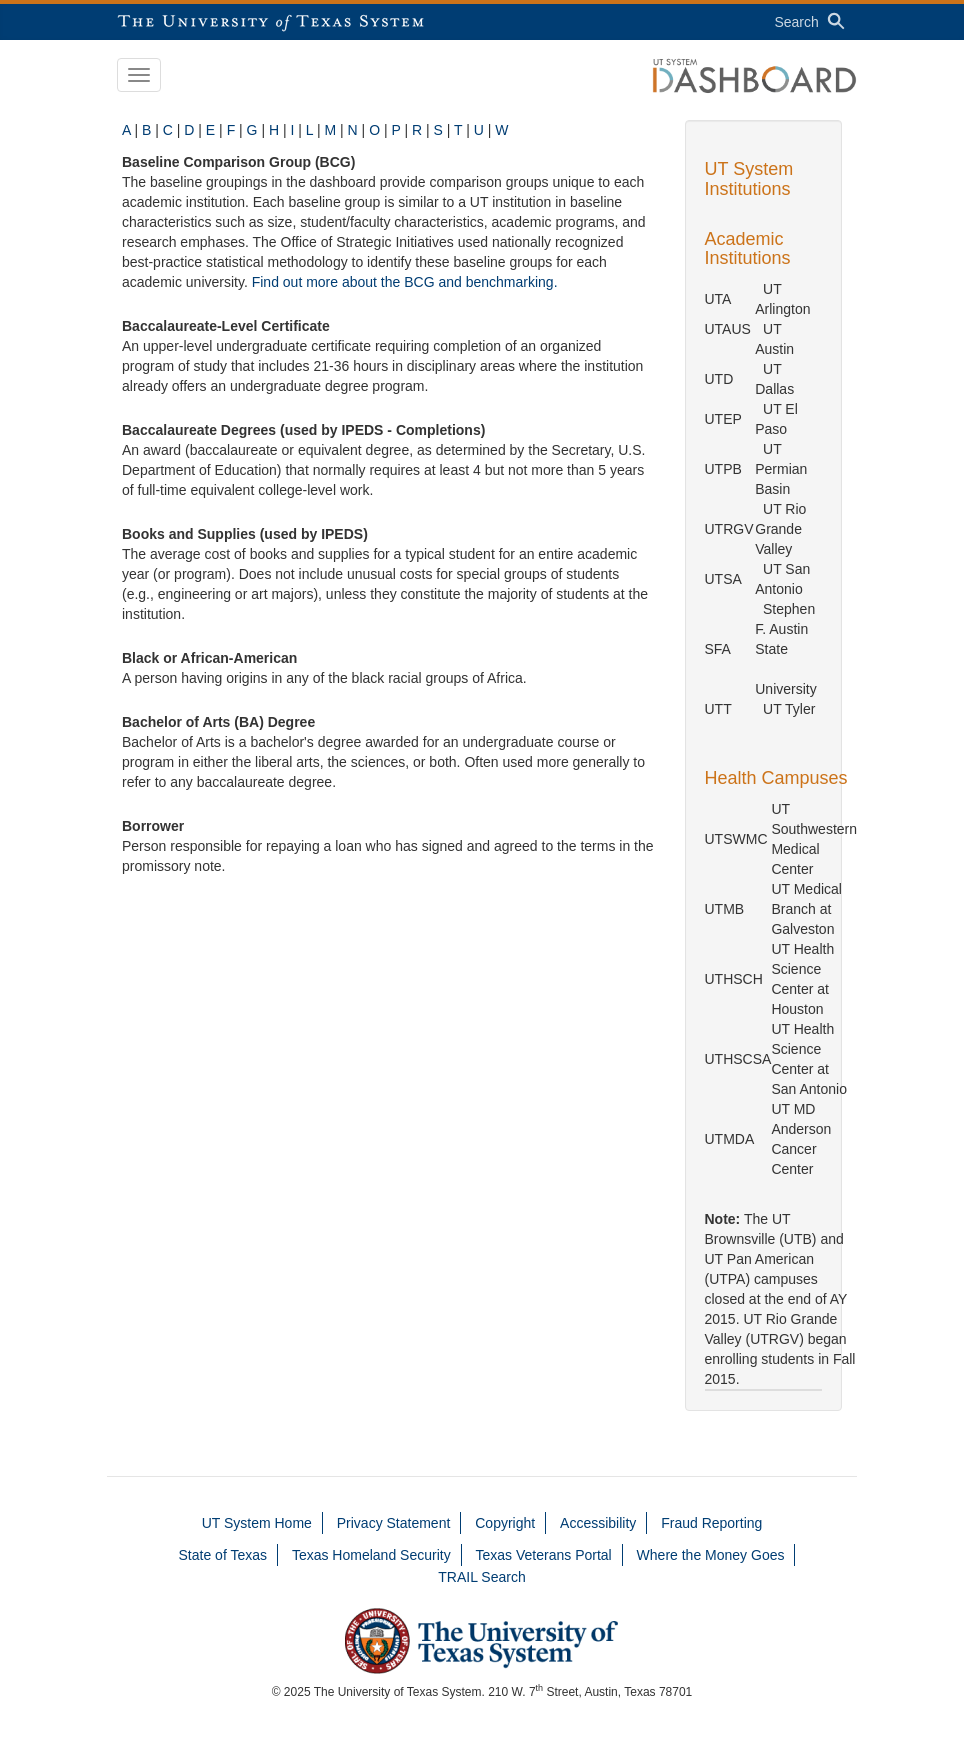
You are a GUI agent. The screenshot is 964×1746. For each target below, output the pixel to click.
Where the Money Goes (711, 1555)
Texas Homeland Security (371, 1555)
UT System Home (257, 1523)
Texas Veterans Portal (544, 1555)
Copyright (505, 1523)
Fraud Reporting (711, 1523)
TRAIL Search (481, 1577)
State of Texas (223, 1555)
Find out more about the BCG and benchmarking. (405, 282)
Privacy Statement (394, 1523)
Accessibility (598, 1523)
